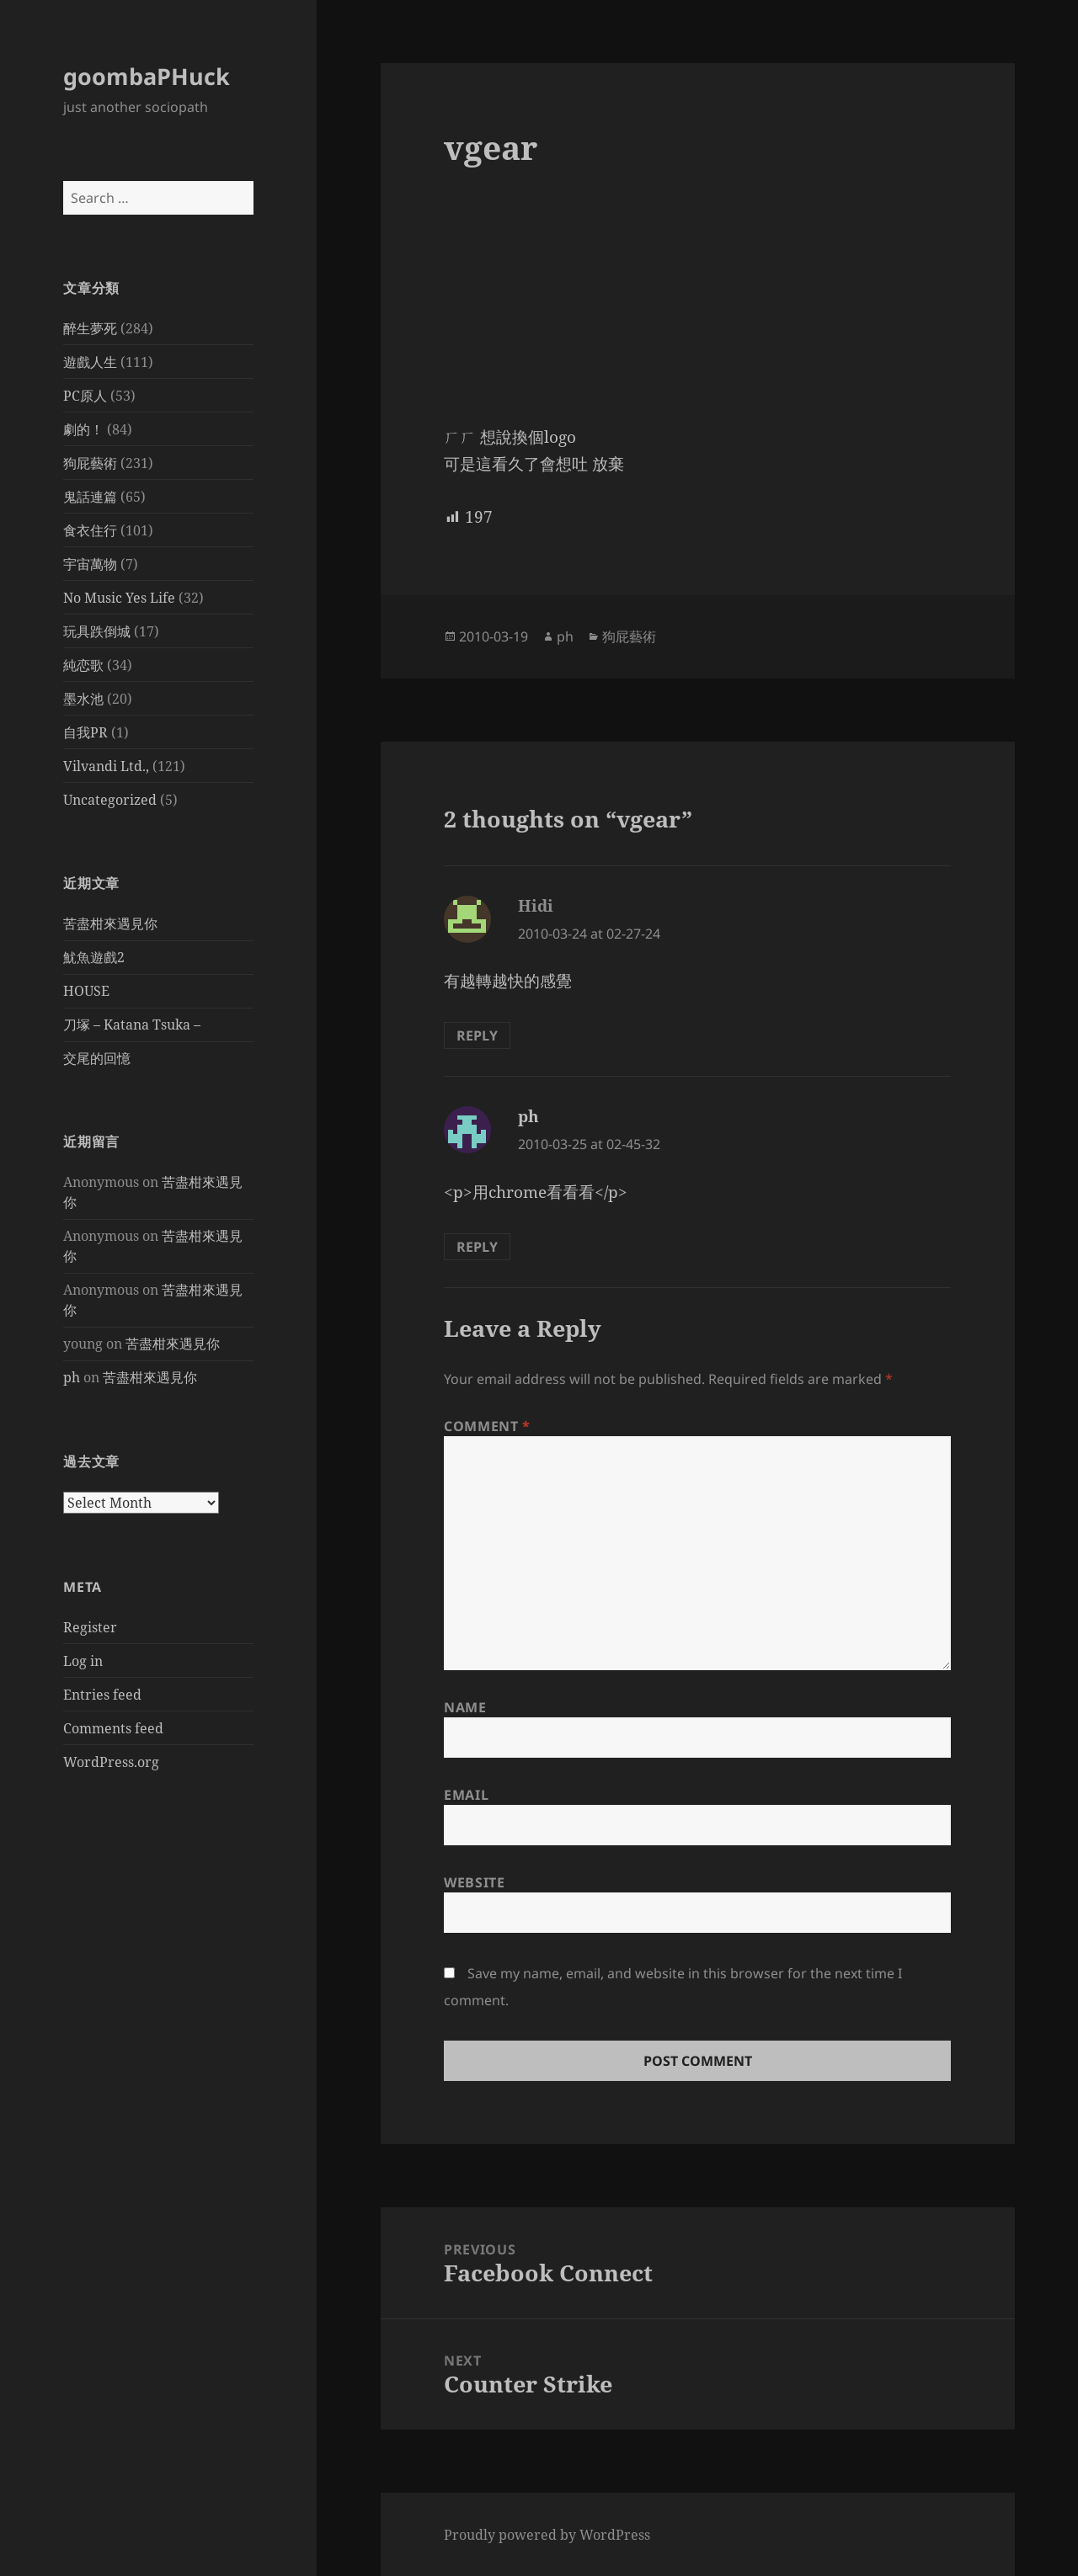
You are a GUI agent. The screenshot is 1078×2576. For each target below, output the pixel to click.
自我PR (85, 732)
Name (465, 1707)
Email (466, 1795)
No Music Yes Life (119, 597)
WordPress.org (111, 1762)
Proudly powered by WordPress (547, 2534)
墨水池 (83, 698)
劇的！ (83, 429)
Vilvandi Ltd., (106, 766)
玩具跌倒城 (97, 631)
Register (90, 1627)
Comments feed (113, 1728)
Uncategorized (110, 799)
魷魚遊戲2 (94, 957)
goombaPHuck (146, 76)
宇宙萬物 (90, 564)
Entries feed (102, 1694)
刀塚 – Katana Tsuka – (131, 1024)
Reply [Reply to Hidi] (477, 1035)
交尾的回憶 (97, 1058)
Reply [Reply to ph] (477, 1246)
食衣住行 (90, 530)
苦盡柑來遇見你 (110, 923)
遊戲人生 (90, 362)
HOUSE (86, 991)
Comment (487, 1426)
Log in (83, 1661)
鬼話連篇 (90, 496)
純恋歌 (83, 665)
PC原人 (85, 395)
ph (71, 1377)
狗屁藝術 (90, 463)
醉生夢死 (90, 328)
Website (474, 1882)
